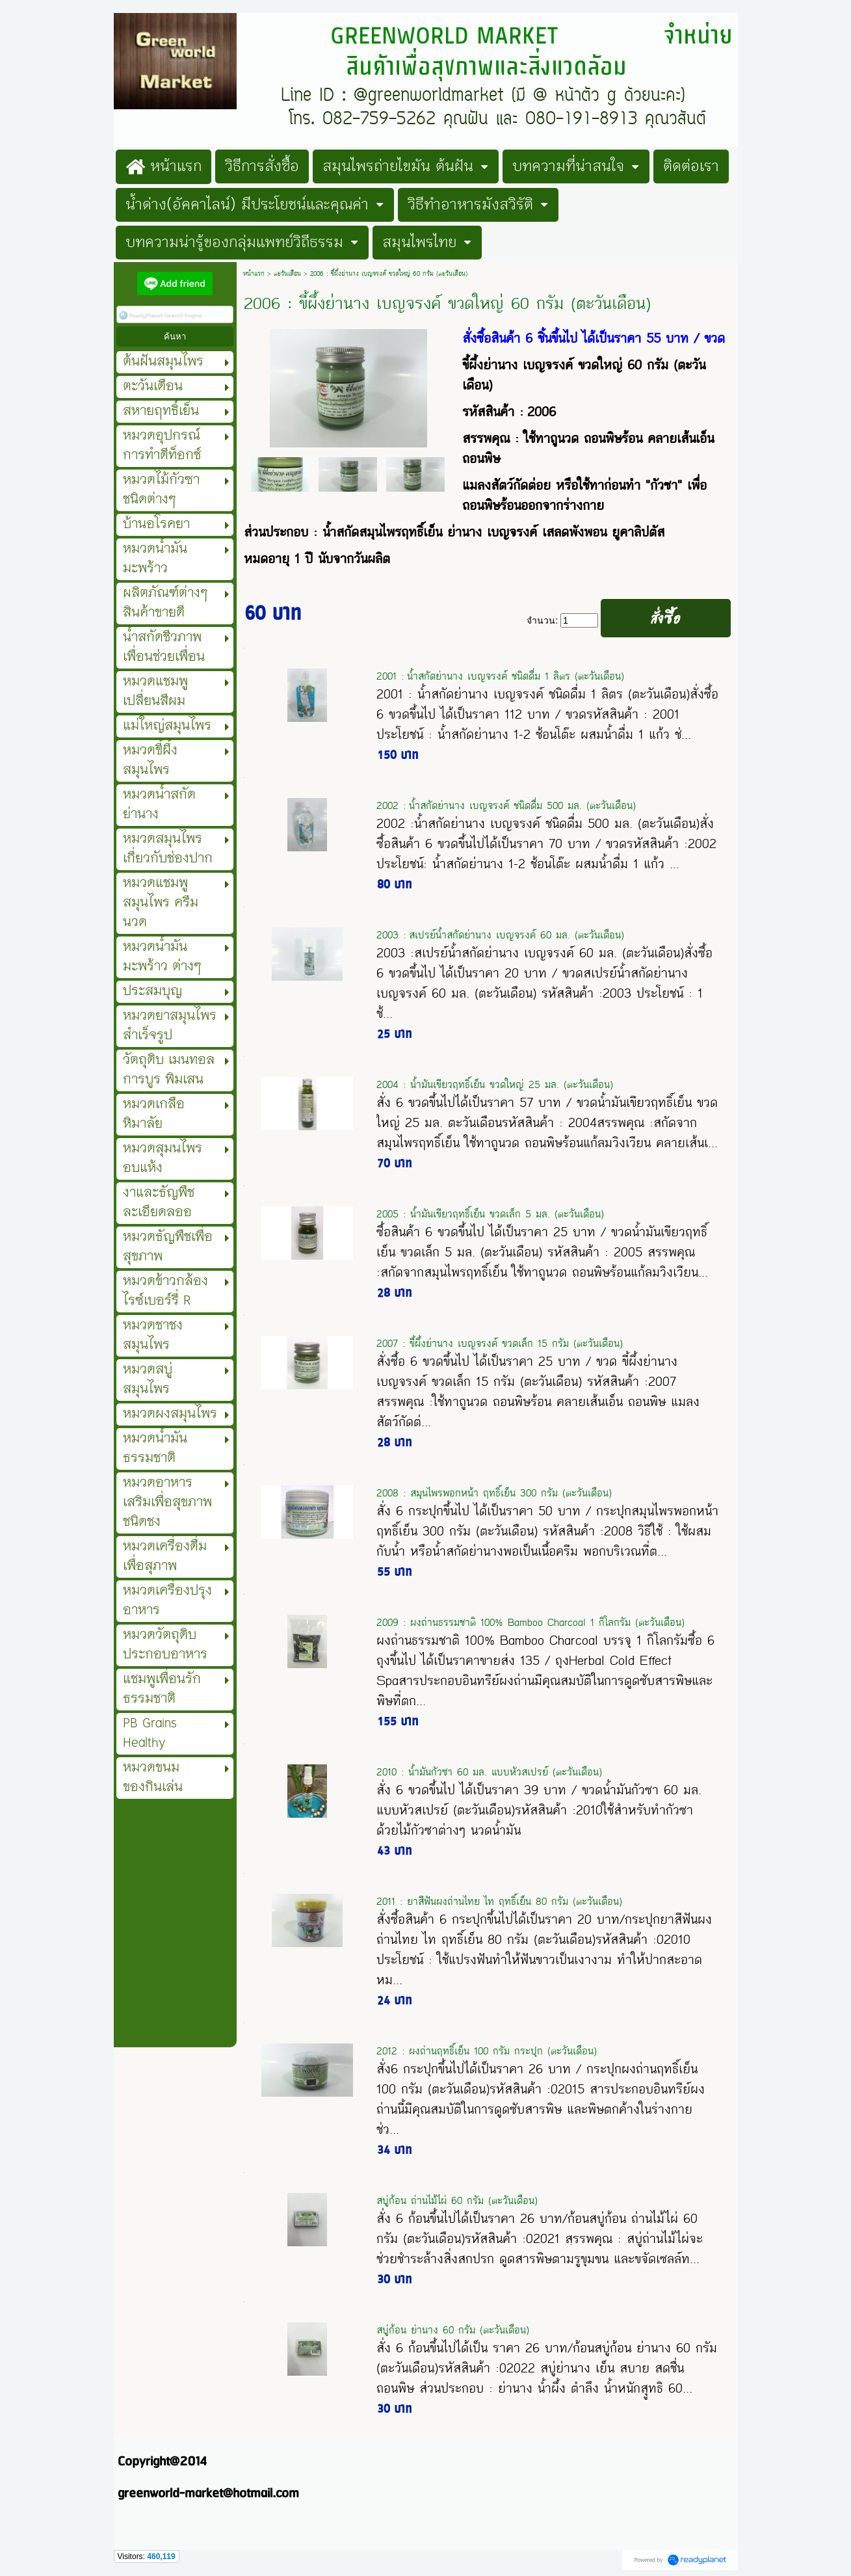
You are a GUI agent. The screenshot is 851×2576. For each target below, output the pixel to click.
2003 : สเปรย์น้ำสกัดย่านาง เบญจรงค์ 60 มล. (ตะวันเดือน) (500, 935)
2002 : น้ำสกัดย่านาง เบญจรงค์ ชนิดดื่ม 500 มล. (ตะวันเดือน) (506, 805)
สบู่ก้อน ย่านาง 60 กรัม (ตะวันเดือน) (452, 2330)
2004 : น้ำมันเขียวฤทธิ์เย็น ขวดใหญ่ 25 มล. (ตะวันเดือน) (494, 1084)
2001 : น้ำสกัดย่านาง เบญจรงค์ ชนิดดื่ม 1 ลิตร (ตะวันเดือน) (500, 676)
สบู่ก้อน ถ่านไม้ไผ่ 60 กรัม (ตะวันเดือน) (457, 2200)
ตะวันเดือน (287, 274)
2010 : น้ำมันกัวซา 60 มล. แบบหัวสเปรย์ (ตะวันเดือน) (489, 1772)
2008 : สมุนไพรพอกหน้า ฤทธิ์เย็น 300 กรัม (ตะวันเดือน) (494, 1493)
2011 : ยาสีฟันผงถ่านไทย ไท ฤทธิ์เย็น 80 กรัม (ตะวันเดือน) (499, 1901)
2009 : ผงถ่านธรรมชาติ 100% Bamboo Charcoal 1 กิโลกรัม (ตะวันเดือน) (530, 1622)
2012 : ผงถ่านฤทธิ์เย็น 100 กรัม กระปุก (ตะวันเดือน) (486, 2051)
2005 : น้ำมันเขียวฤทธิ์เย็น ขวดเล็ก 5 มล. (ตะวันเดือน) (490, 1214)
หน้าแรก (254, 274)
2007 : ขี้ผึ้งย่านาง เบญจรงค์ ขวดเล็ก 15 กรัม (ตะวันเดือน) (499, 1343)
